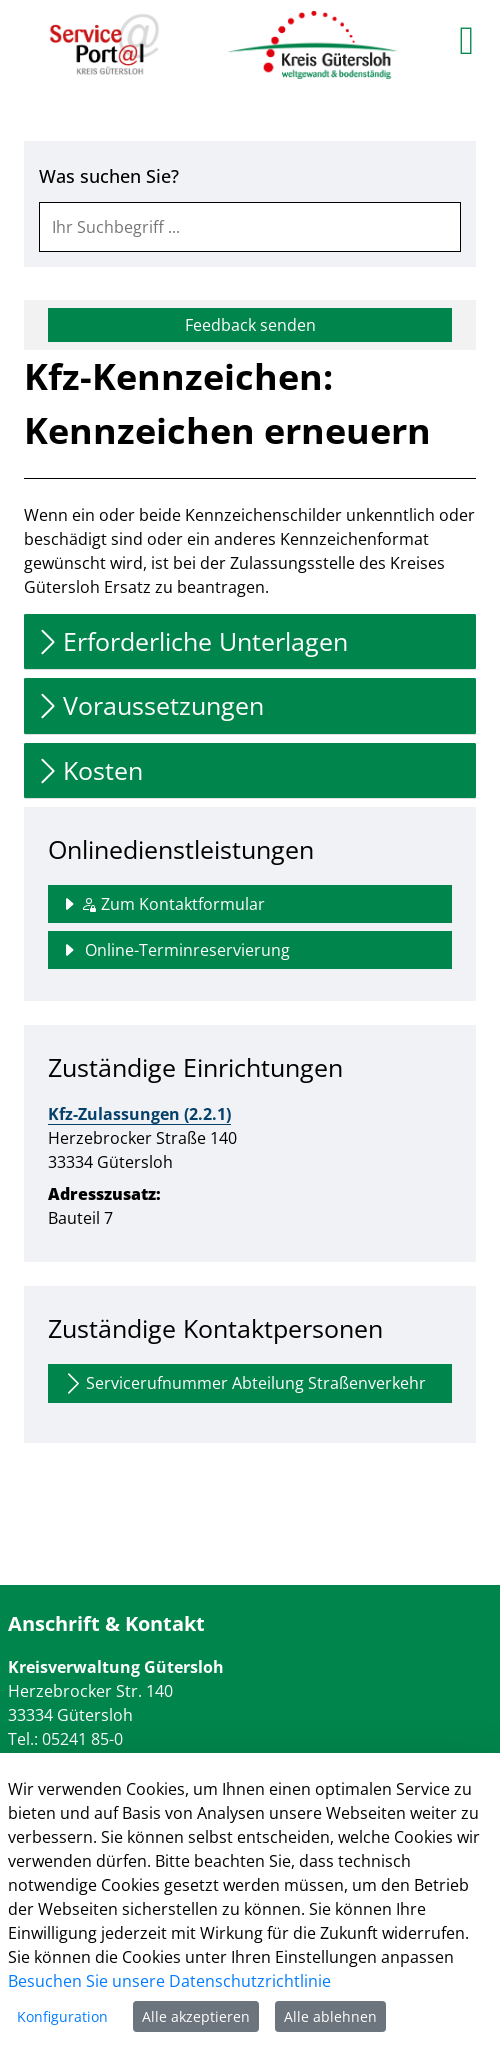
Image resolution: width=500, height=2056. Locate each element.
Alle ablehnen (330, 2016)
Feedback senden (250, 325)
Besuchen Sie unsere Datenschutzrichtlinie (169, 1981)
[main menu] (466, 40)
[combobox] (250, 227)
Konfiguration (62, 2016)
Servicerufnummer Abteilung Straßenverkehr (243, 1383)
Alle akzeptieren (196, 2016)
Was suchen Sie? (109, 176)
